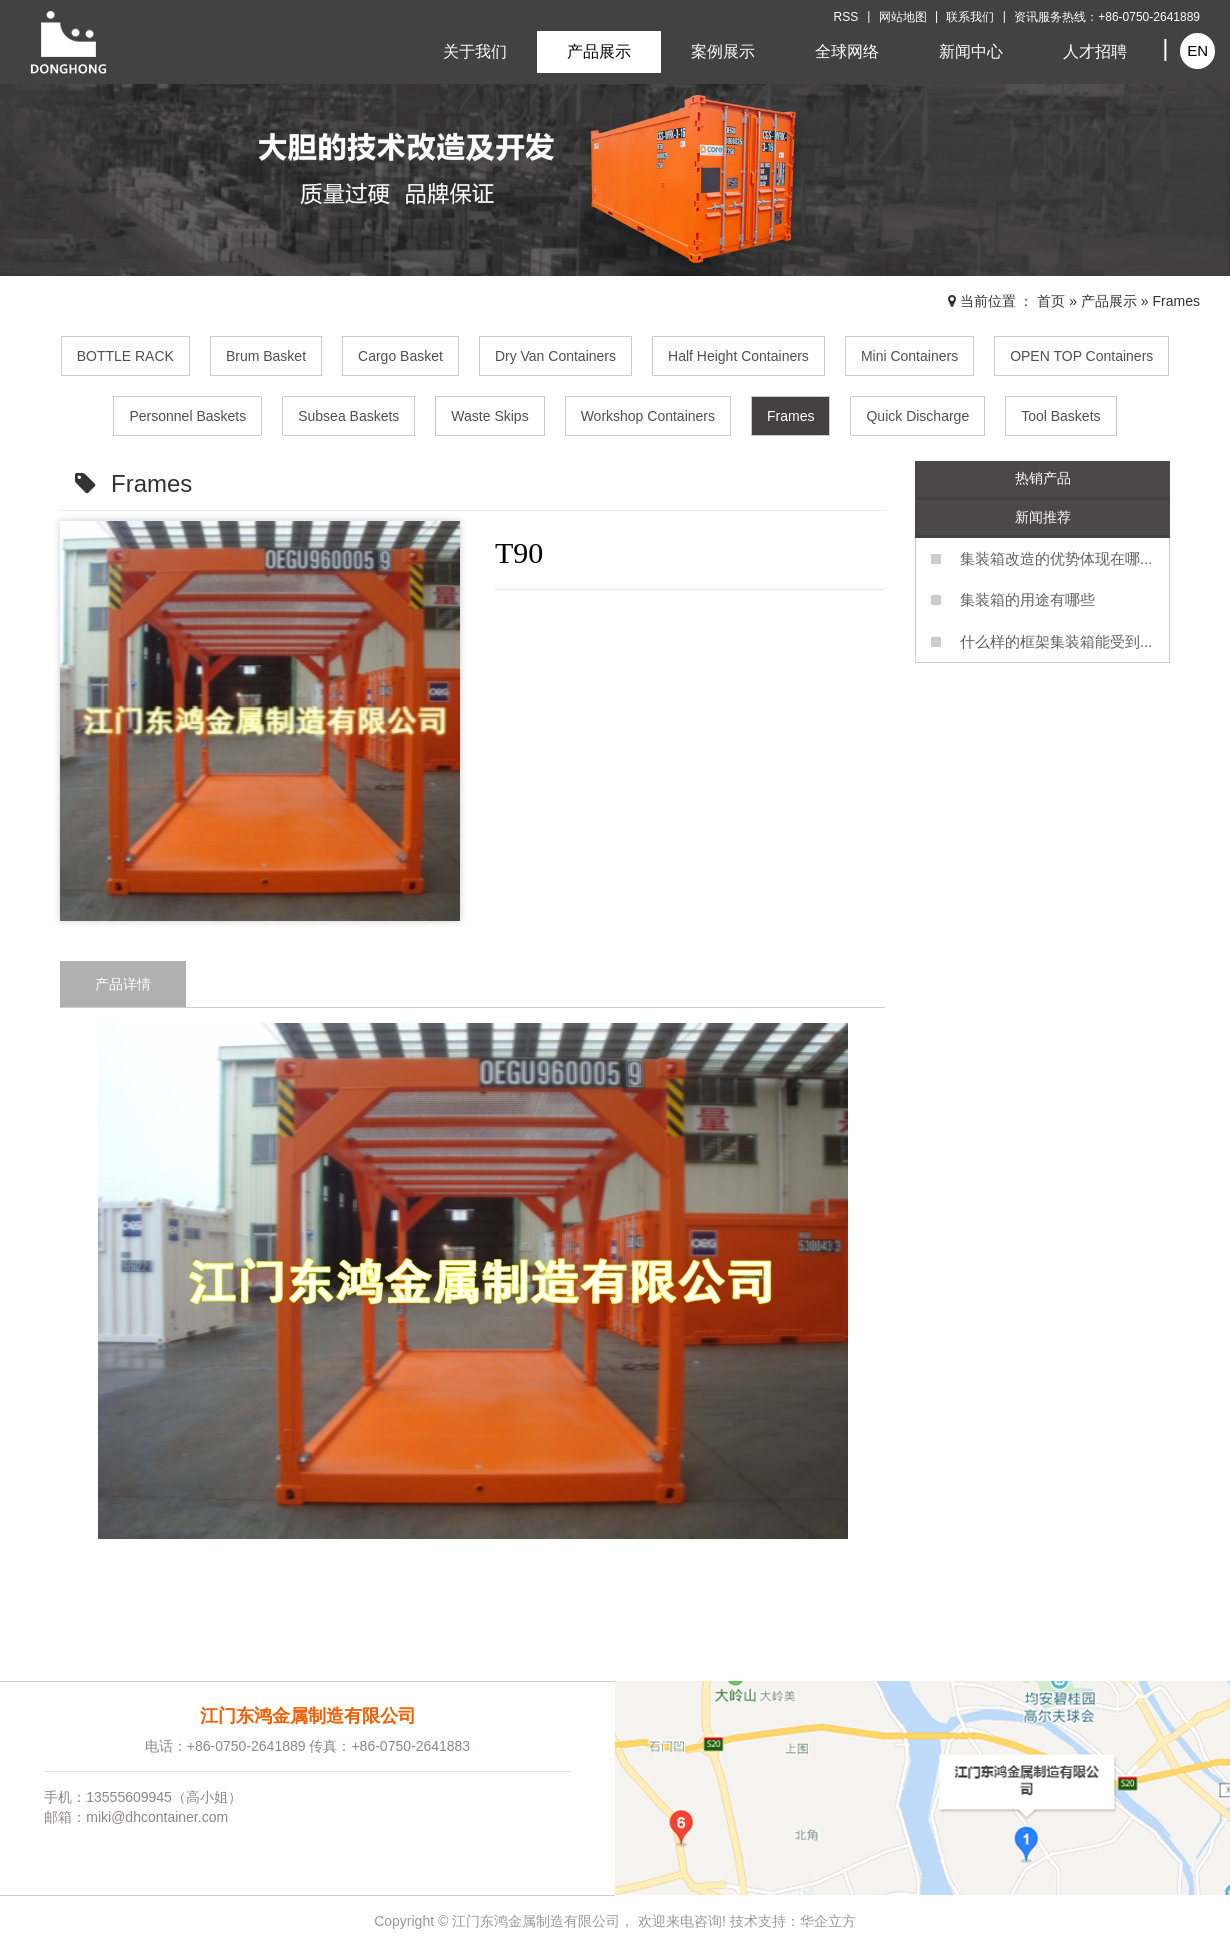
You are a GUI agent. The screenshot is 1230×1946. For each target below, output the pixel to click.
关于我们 (475, 51)
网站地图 (903, 17)
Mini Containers (909, 356)
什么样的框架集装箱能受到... (1056, 641)
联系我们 (970, 17)
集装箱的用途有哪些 (1027, 599)
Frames (1176, 301)
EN (1197, 50)
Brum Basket (266, 356)
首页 (1051, 301)
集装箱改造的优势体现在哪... (1056, 558)
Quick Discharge (917, 416)
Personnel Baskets (187, 416)
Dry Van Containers (555, 356)
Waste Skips (489, 416)
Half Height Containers (738, 356)
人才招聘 (1095, 51)
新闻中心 (971, 51)
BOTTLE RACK (125, 356)
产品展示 (599, 51)
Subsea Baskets (348, 416)
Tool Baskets (1060, 416)
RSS (846, 17)
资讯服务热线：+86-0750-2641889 (1107, 17)
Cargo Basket (400, 356)
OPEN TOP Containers (1081, 356)
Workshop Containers (648, 416)
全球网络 (847, 51)
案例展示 (723, 51)
